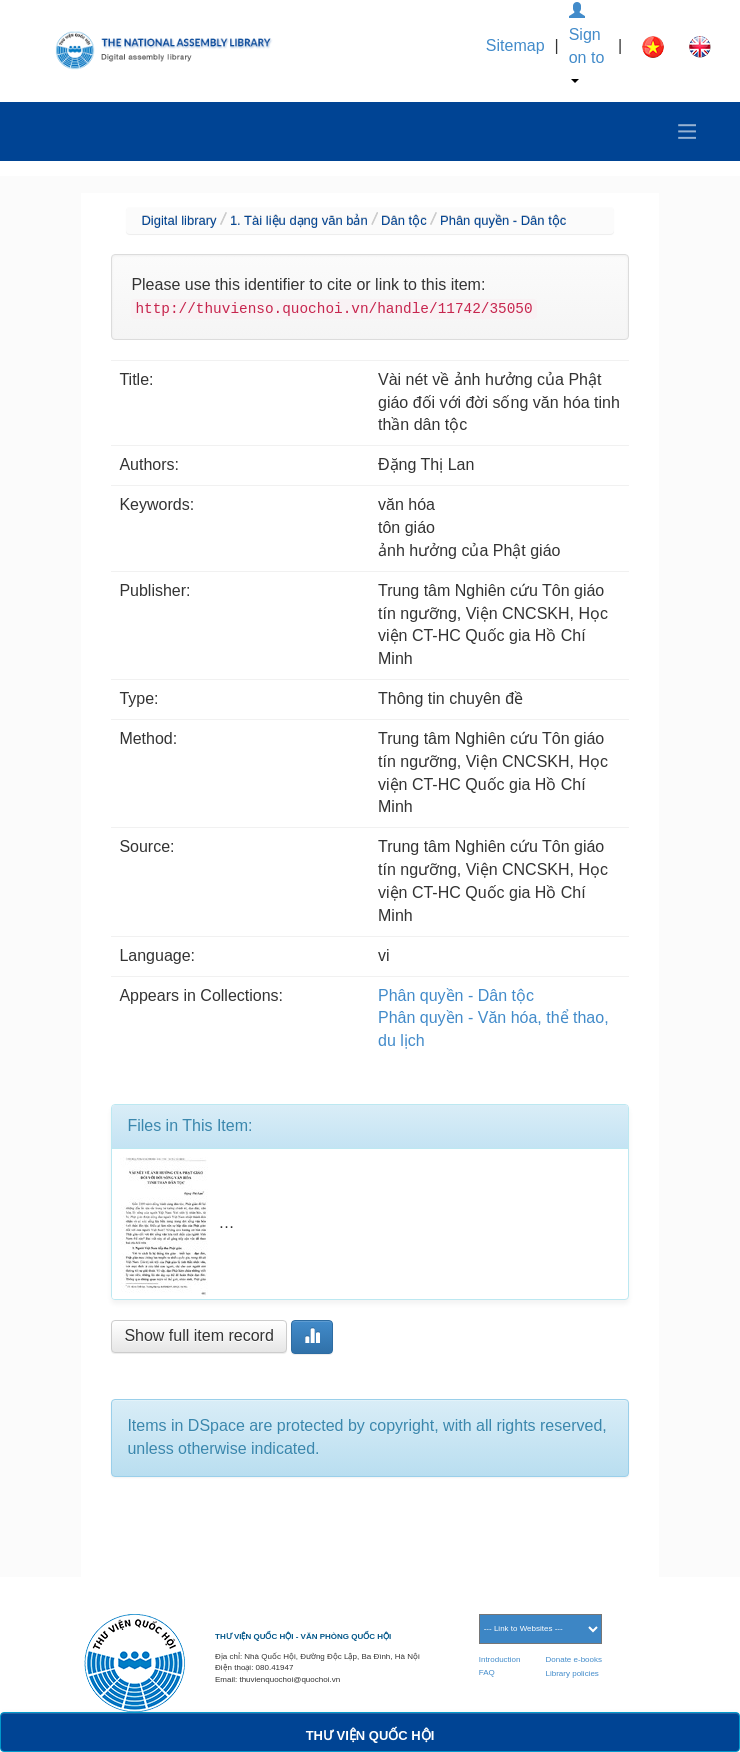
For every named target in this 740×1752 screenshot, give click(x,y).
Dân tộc (404, 220)
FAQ (487, 1672)
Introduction (500, 1659)
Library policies (572, 1673)
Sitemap (515, 45)
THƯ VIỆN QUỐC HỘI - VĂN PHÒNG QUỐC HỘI (303, 1636)
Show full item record (198, 1335)
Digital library (178, 220)
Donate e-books (574, 1659)
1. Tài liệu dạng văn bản (299, 220)
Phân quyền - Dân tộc (503, 220)
